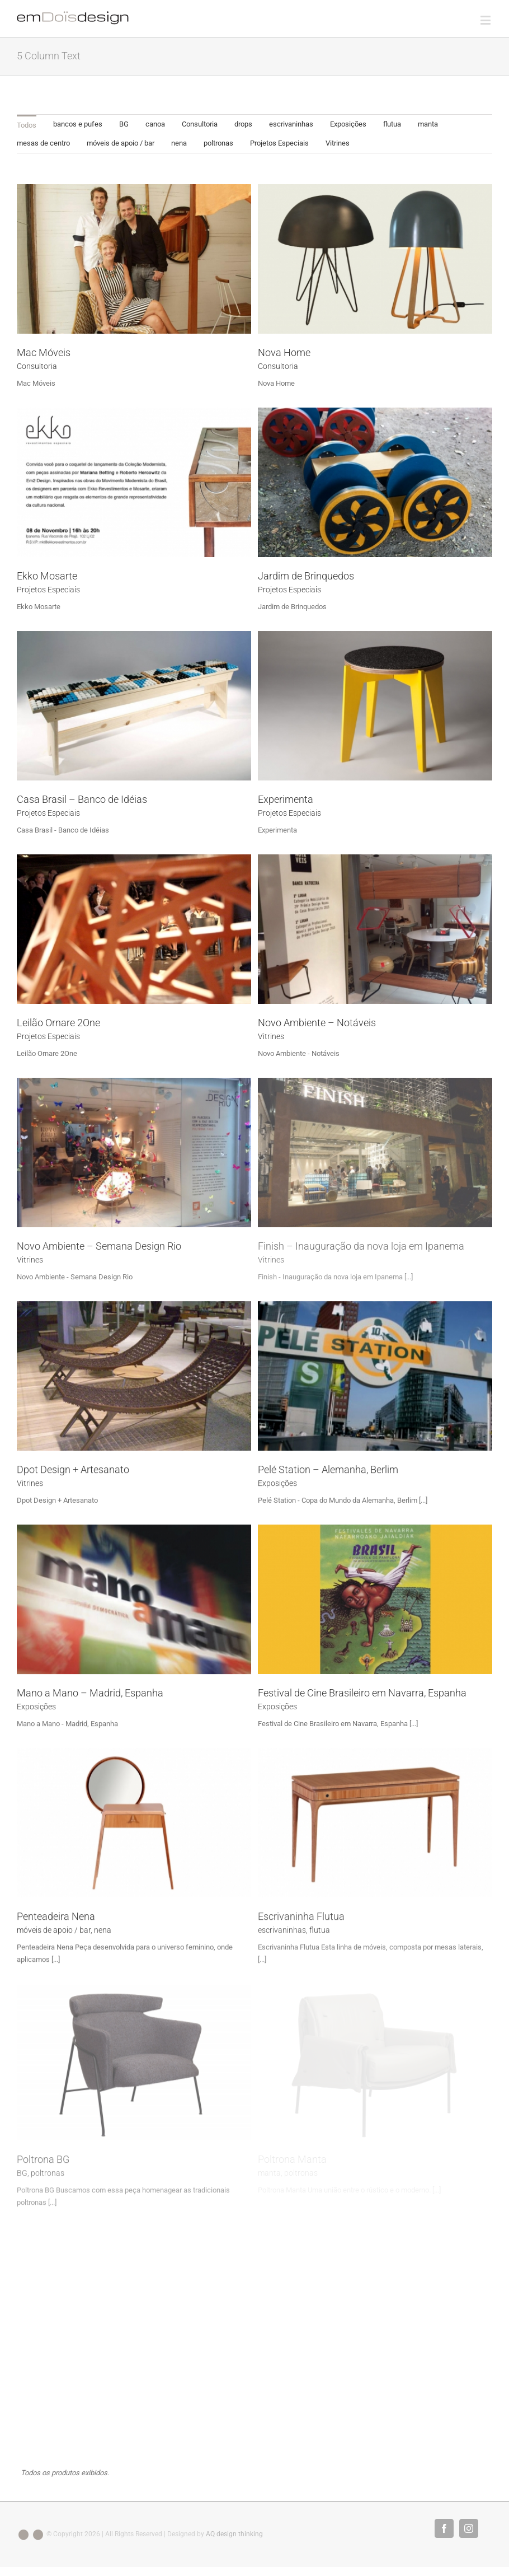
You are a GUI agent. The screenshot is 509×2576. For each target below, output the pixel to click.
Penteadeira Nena (56, 1916)
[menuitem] (26, 124)
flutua (392, 124)
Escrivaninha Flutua (301, 1916)
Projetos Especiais (279, 143)
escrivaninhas (291, 124)
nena (179, 143)
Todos (26, 125)
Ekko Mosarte (47, 576)
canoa (155, 124)
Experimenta (285, 799)
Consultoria (200, 124)
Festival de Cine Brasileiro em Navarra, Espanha (362, 1693)
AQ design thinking (234, 2524)
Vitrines (338, 143)
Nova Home (284, 352)
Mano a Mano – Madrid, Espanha (90, 1693)
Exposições (348, 124)
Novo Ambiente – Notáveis (317, 1022)
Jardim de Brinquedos (306, 576)
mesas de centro (43, 143)
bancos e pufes (77, 124)
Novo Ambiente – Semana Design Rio (99, 1246)
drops (243, 124)
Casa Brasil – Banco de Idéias (82, 799)
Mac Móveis (43, 352)
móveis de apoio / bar (120, 143)
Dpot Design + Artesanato (73, 1469)
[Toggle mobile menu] (486, 20)
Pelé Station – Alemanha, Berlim (328, 1469)
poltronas (218, 143)
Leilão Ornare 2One (58, 1022)
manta (428, 124)
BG (124, 124)
